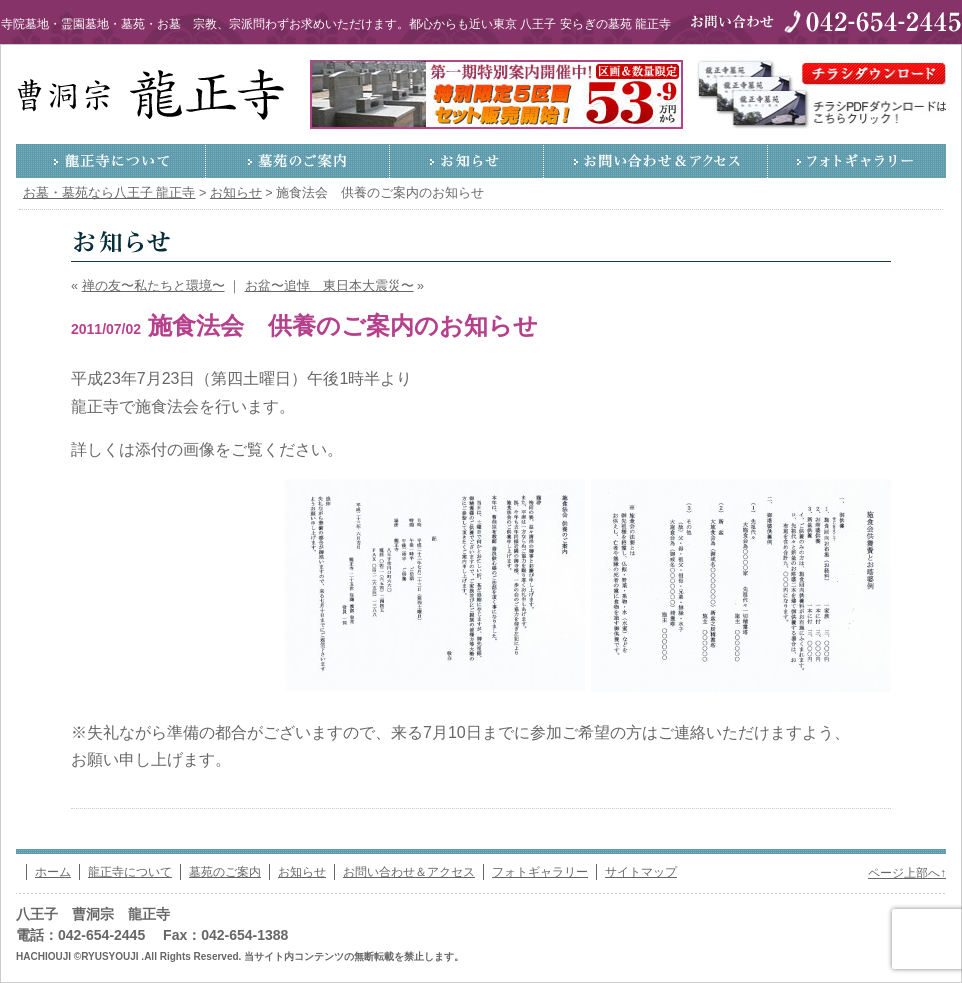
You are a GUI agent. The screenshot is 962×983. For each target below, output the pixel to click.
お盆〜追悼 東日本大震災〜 (329, 286)
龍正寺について (111, 161)
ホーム (53, 872)
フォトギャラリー (857, 161)
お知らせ (467, 161)
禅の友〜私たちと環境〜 (153, 286)
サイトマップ (641, 872)
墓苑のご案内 (298, 161)
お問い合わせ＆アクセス (656, 161)
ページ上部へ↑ (907, 873)
